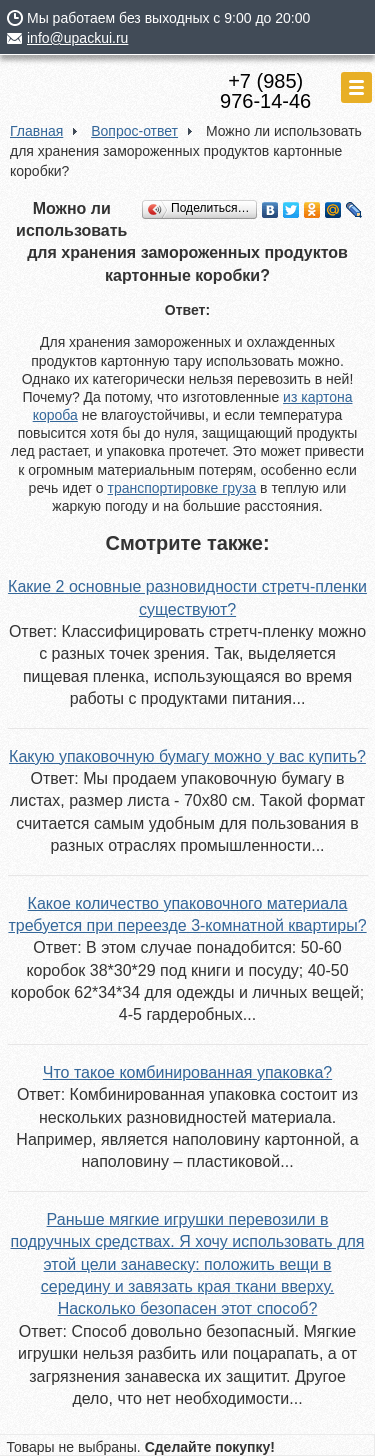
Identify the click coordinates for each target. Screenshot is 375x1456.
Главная (36, 131)
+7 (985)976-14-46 (265, 91)
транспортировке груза (181, 488)
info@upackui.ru (77, 38)
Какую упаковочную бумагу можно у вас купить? (187, 756)
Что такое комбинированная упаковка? (187, 1072)
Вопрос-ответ (134, 131)
